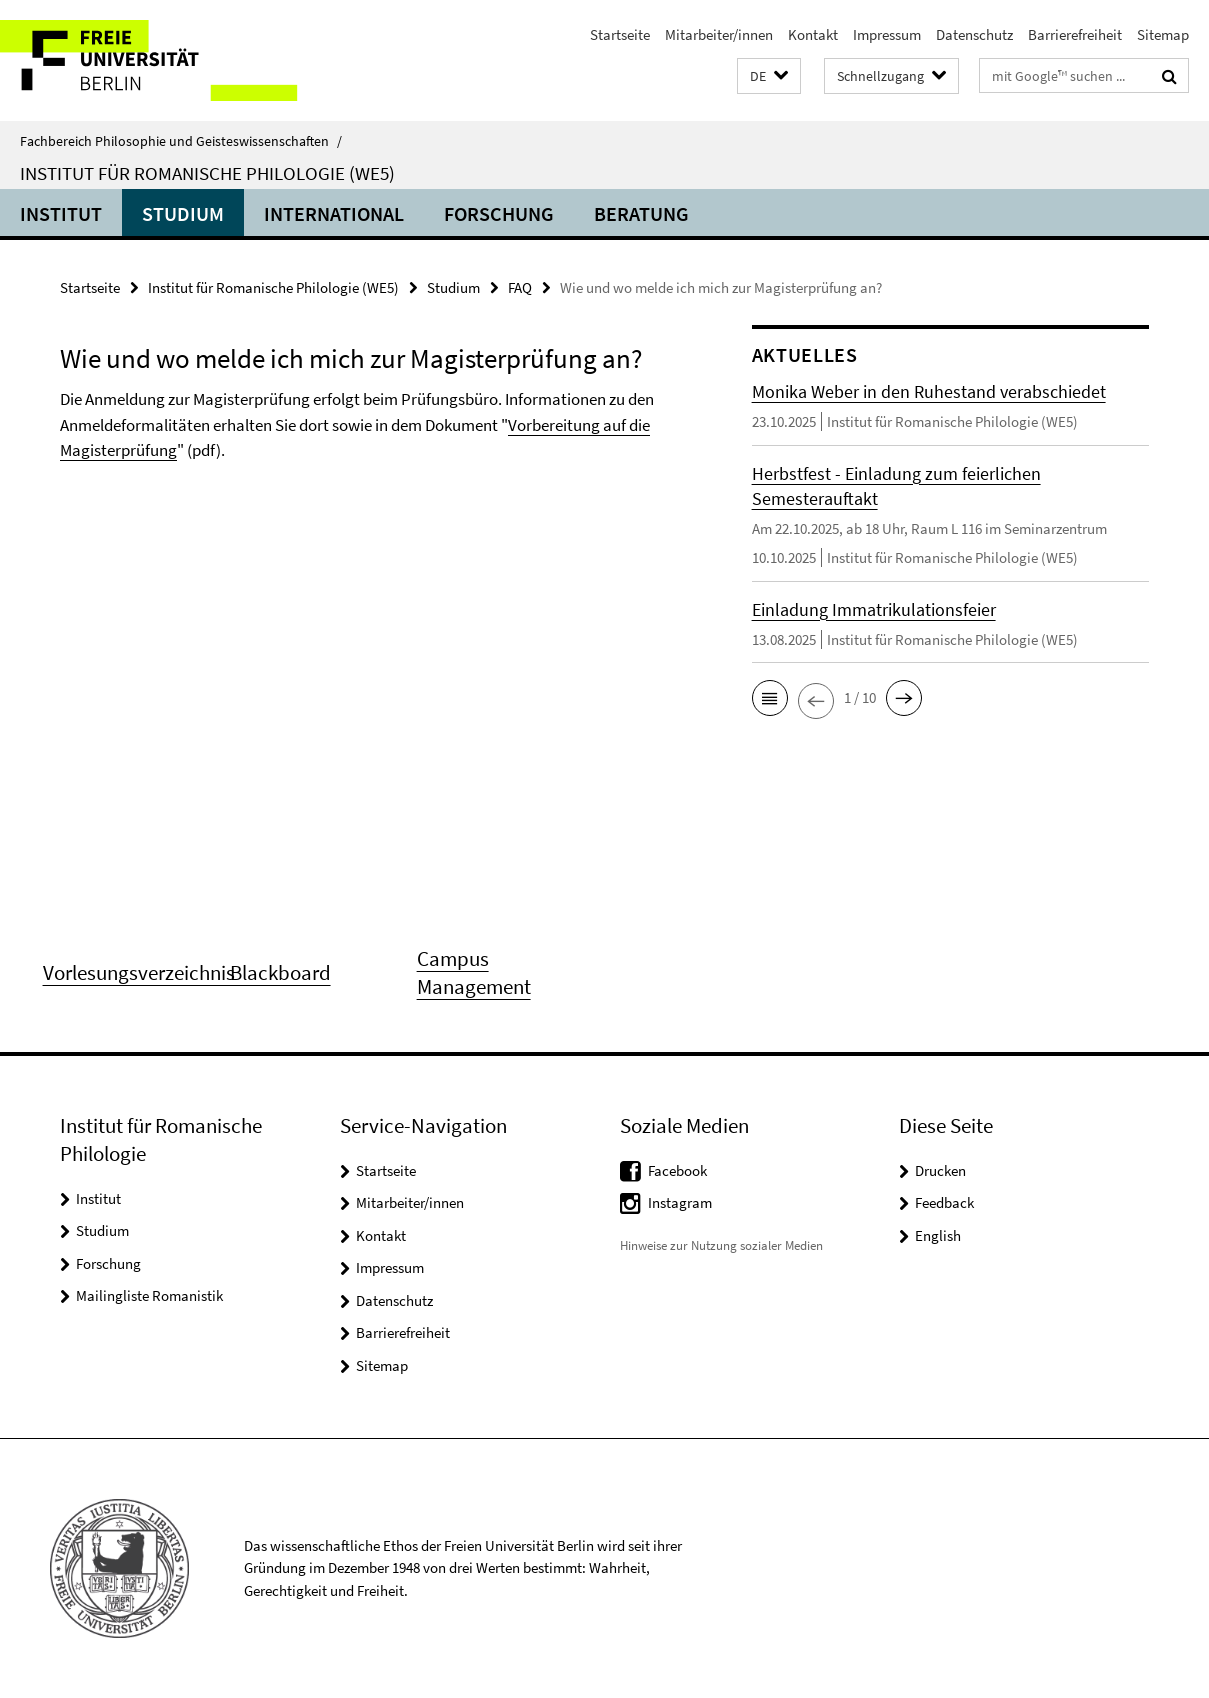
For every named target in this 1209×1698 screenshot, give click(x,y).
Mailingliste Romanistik (149, 1295)
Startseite (620, 34)
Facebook (677, 1170)
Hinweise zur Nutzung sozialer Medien (721, 1245)
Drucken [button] (940, 1170)
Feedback (944, 1202)
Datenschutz (974, 34)
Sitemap (1163, 34)
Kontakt (813, 34)
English (938, 1235)
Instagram (680, 1202)
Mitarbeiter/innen (719, 34)
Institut (61, 213)
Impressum (887, 34)
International (334, 213)
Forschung (499, 213)
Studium (183, 213)
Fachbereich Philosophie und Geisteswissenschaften (181, 141)
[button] (769, 76)
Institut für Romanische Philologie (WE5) (207, 173)
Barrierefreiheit (1075, 34)
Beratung (641, 213)
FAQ (520, 287)
